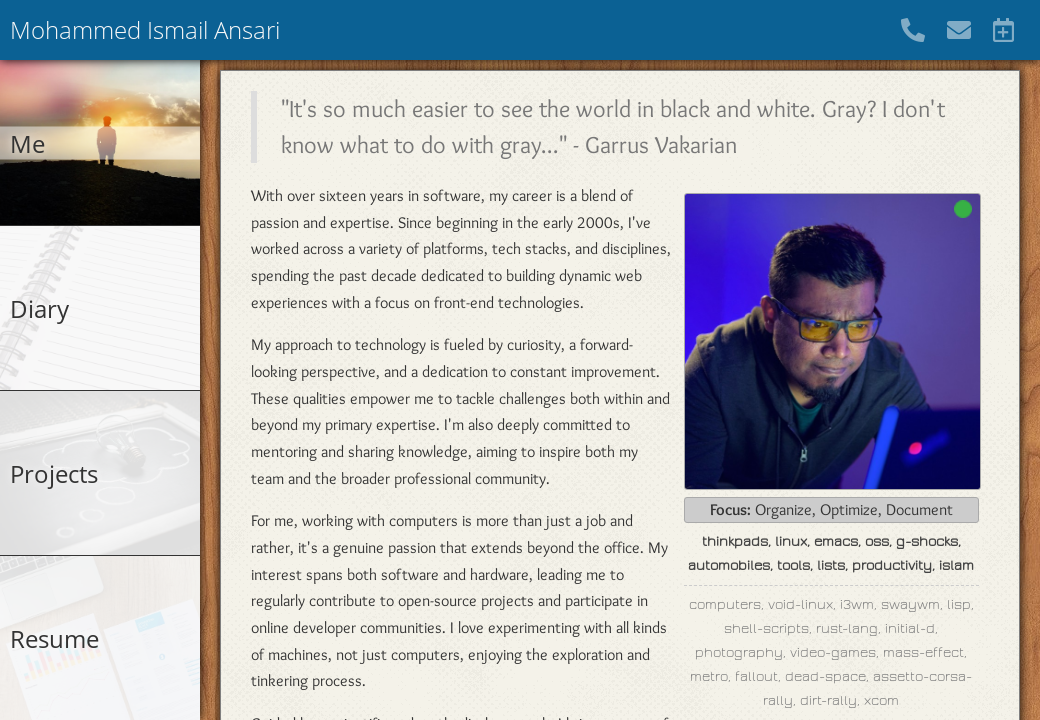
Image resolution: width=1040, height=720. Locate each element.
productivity (892, 565)
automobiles (729, 565)
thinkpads (735, 541)
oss (877, 541)
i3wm (857, 604)
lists (831, 565)
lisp (959, 604)
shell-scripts (766, 628)
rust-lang (847, 628)
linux (791, 541)
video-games (833, 652)
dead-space (825, 676)
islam (956, 565)
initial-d (910, 628)
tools (793, 565)
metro (709, 676)
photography (739, 652)
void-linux (800, 604)
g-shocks (927, 541)
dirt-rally (828, 700)
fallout (756, 676)
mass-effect (923, 652)
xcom (881, 700)
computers (725, 604)
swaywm (910, 604)
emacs (836, 541)
